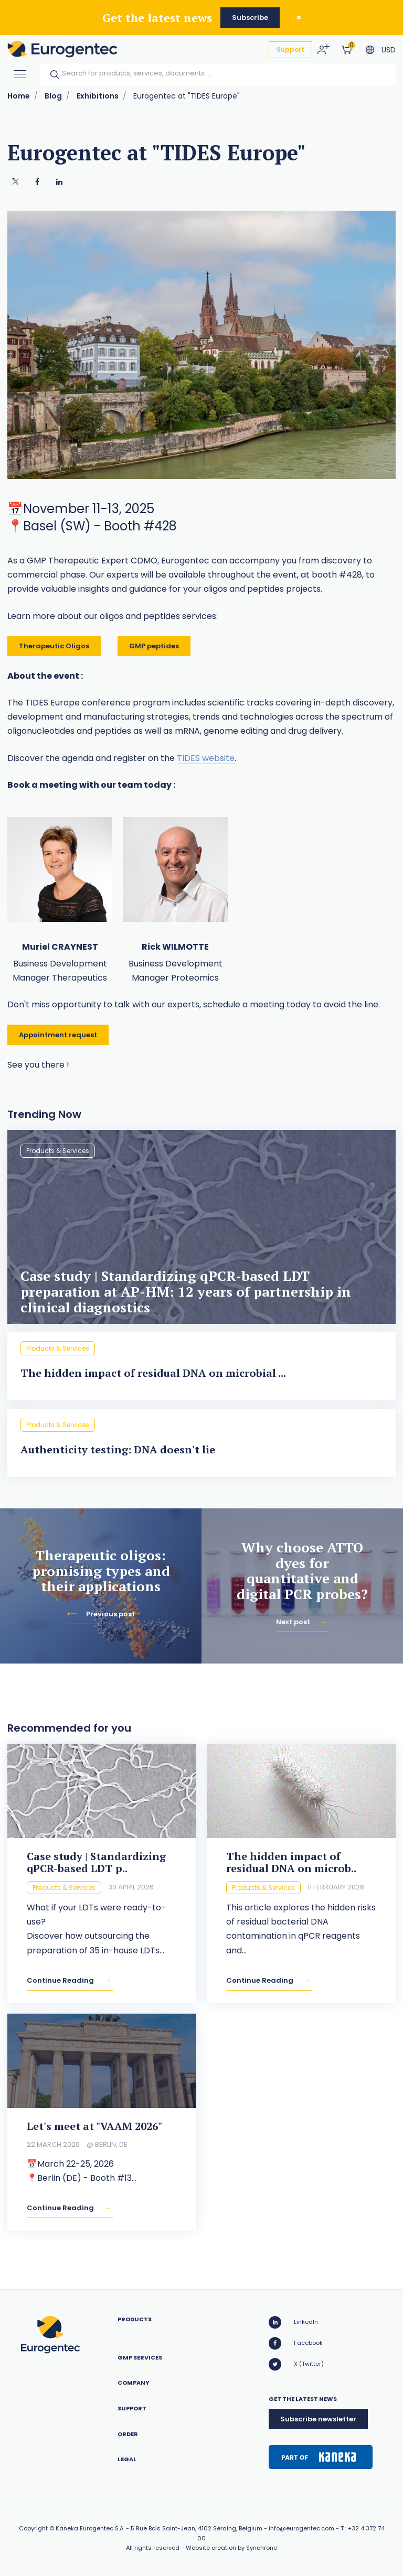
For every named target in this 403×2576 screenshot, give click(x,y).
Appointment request (58, 1035)
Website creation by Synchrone (231, 2548)
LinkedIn (293, 2322)
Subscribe (250, 18)
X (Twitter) (296, 2364)
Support (290, 49)
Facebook (296, 2343)
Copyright (33, 2528)
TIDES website (206, 758)
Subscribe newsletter (318, 2419)
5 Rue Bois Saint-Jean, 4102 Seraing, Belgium (196, 2528)
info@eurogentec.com (301, 2528)
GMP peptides (154, 646)
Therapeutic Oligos (54, 646)
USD (388, 49)
